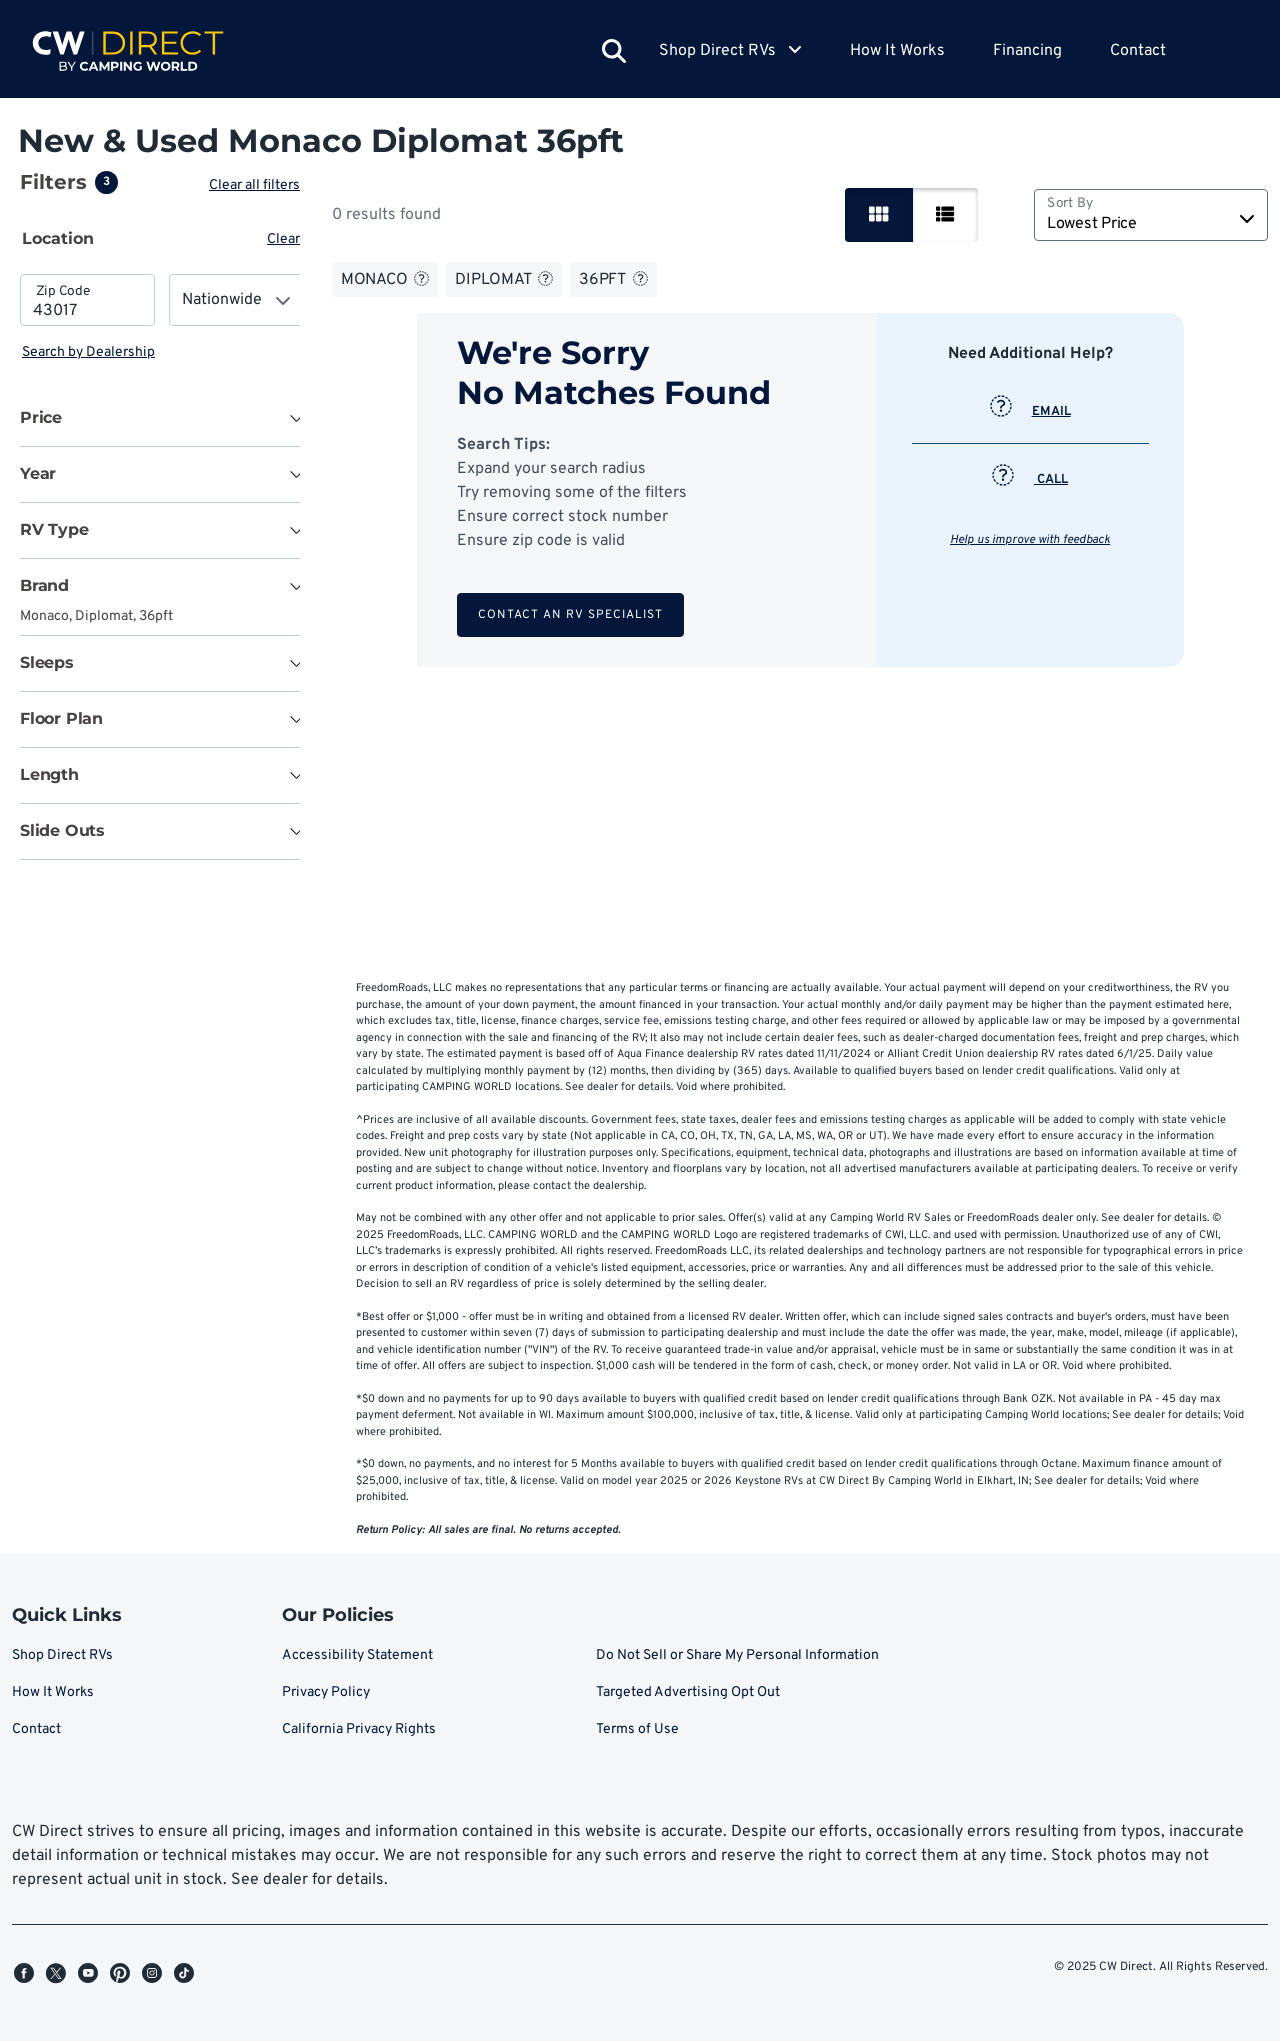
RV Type (54, 529)
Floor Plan (61, 718)
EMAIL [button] (1032, 412)
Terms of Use (637, 1729)
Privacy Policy (326, 1692)
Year (38, 473)
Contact (1138, 51)
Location (58, 238)
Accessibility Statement (357, 1655)
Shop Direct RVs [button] (730, 51)
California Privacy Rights (359, 1729)
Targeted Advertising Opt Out (688, 1692)
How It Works (897, 51)
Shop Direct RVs (62, 1655)
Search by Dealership (88, 352)
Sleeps (47, 662)
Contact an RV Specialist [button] (572, 615)
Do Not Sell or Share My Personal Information (737, 1655)
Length (49, 774)
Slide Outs (62, 830)
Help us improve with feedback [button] (1032, 540)
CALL (1032, 480)
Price (41, 417)
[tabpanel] (162, 318)
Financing (1027, 51)
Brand (44, 585)
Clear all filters (258, 185)
